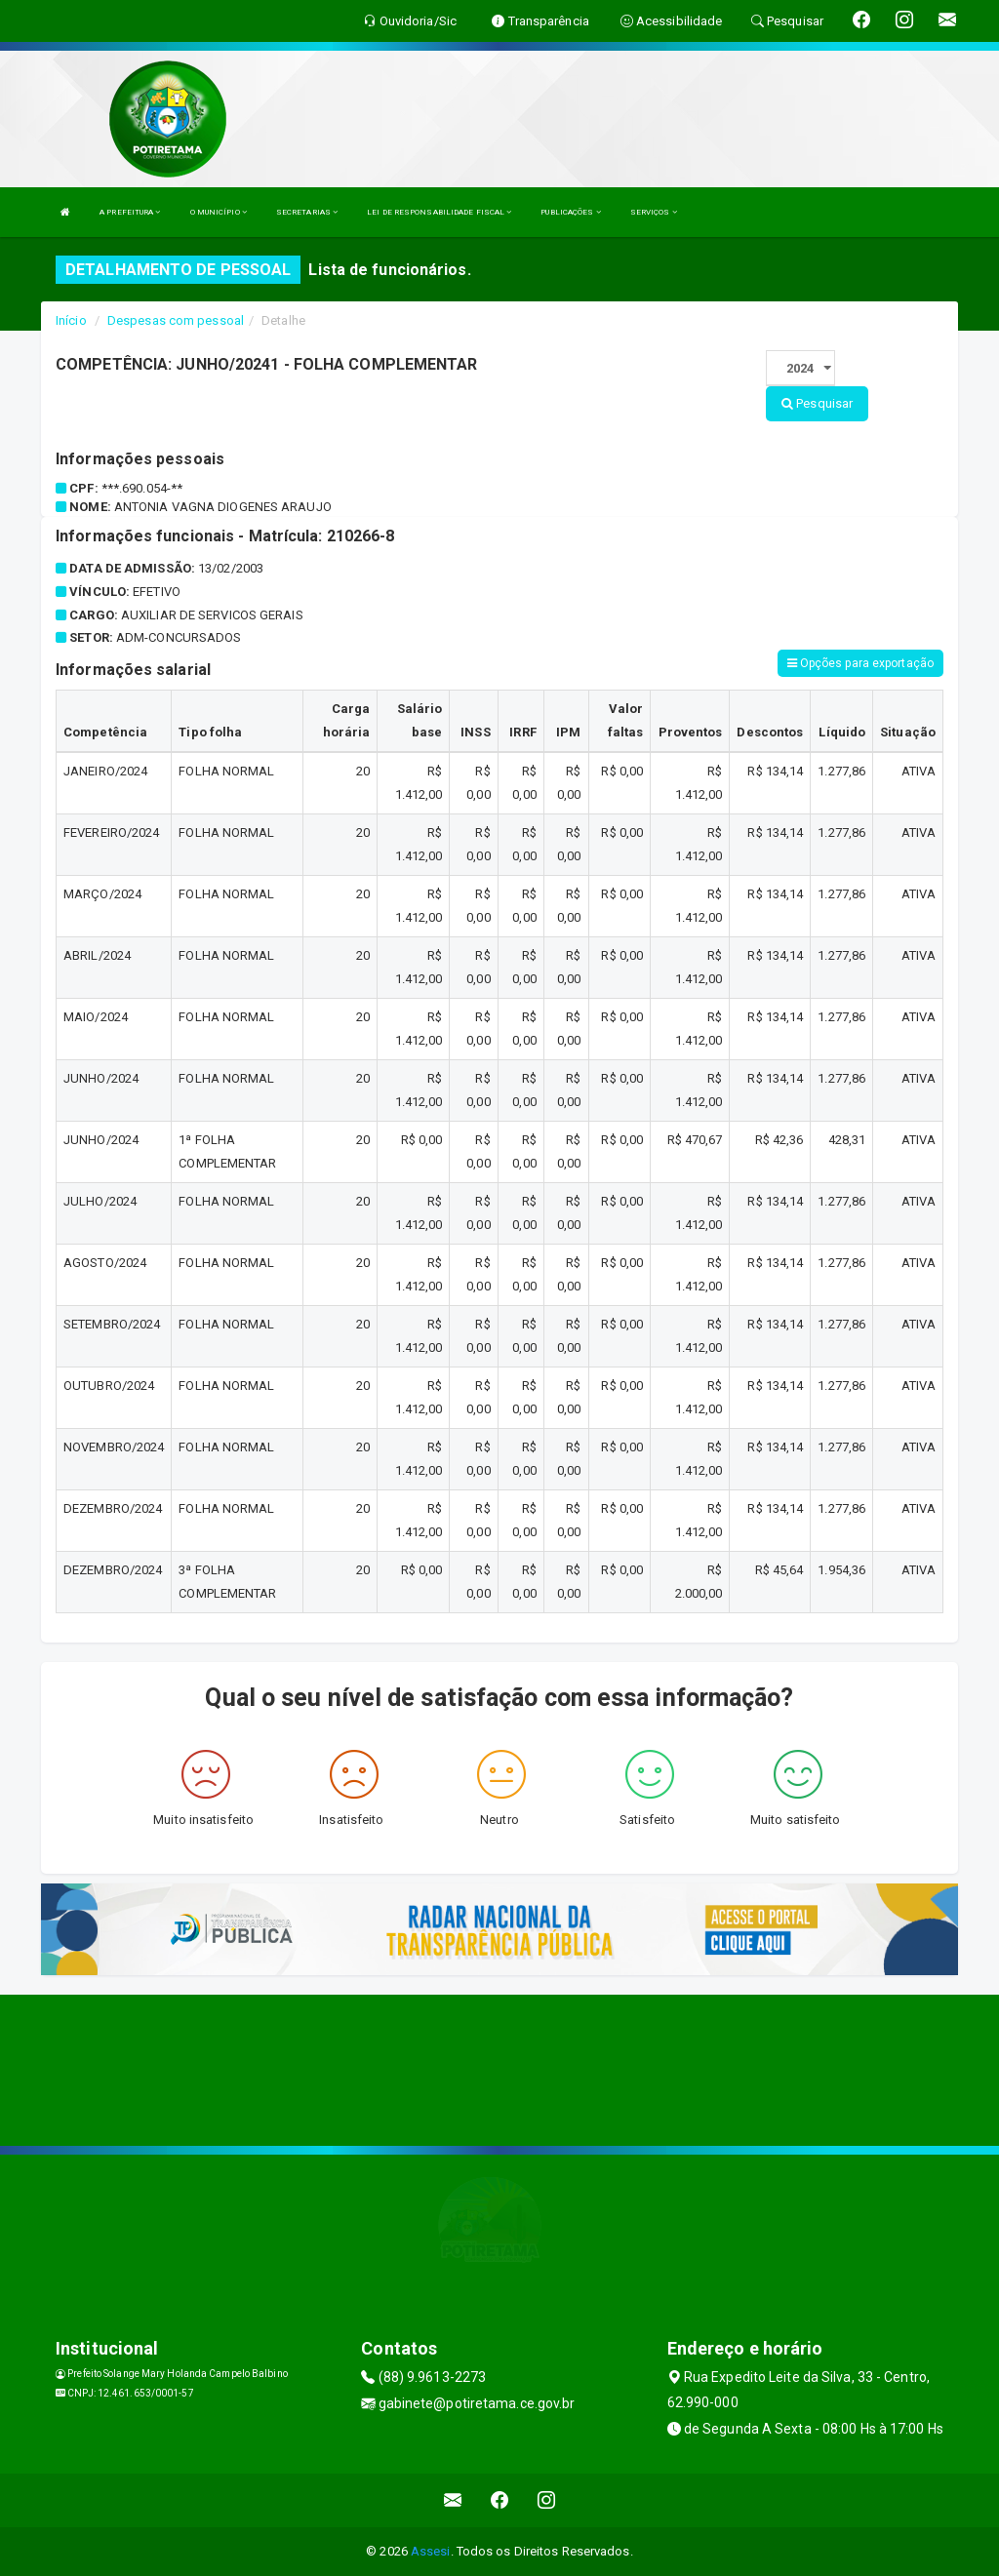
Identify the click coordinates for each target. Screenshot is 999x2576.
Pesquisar (817, 403)
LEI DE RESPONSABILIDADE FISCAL (439, 212)
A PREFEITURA (130, 212)
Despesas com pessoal (175, 320)
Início (71, 320)
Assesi (431, 2551)
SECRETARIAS (307, 212)
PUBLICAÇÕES (570, 212)
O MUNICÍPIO (218, 212)
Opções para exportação (860, 663)
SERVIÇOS (653, 212)
